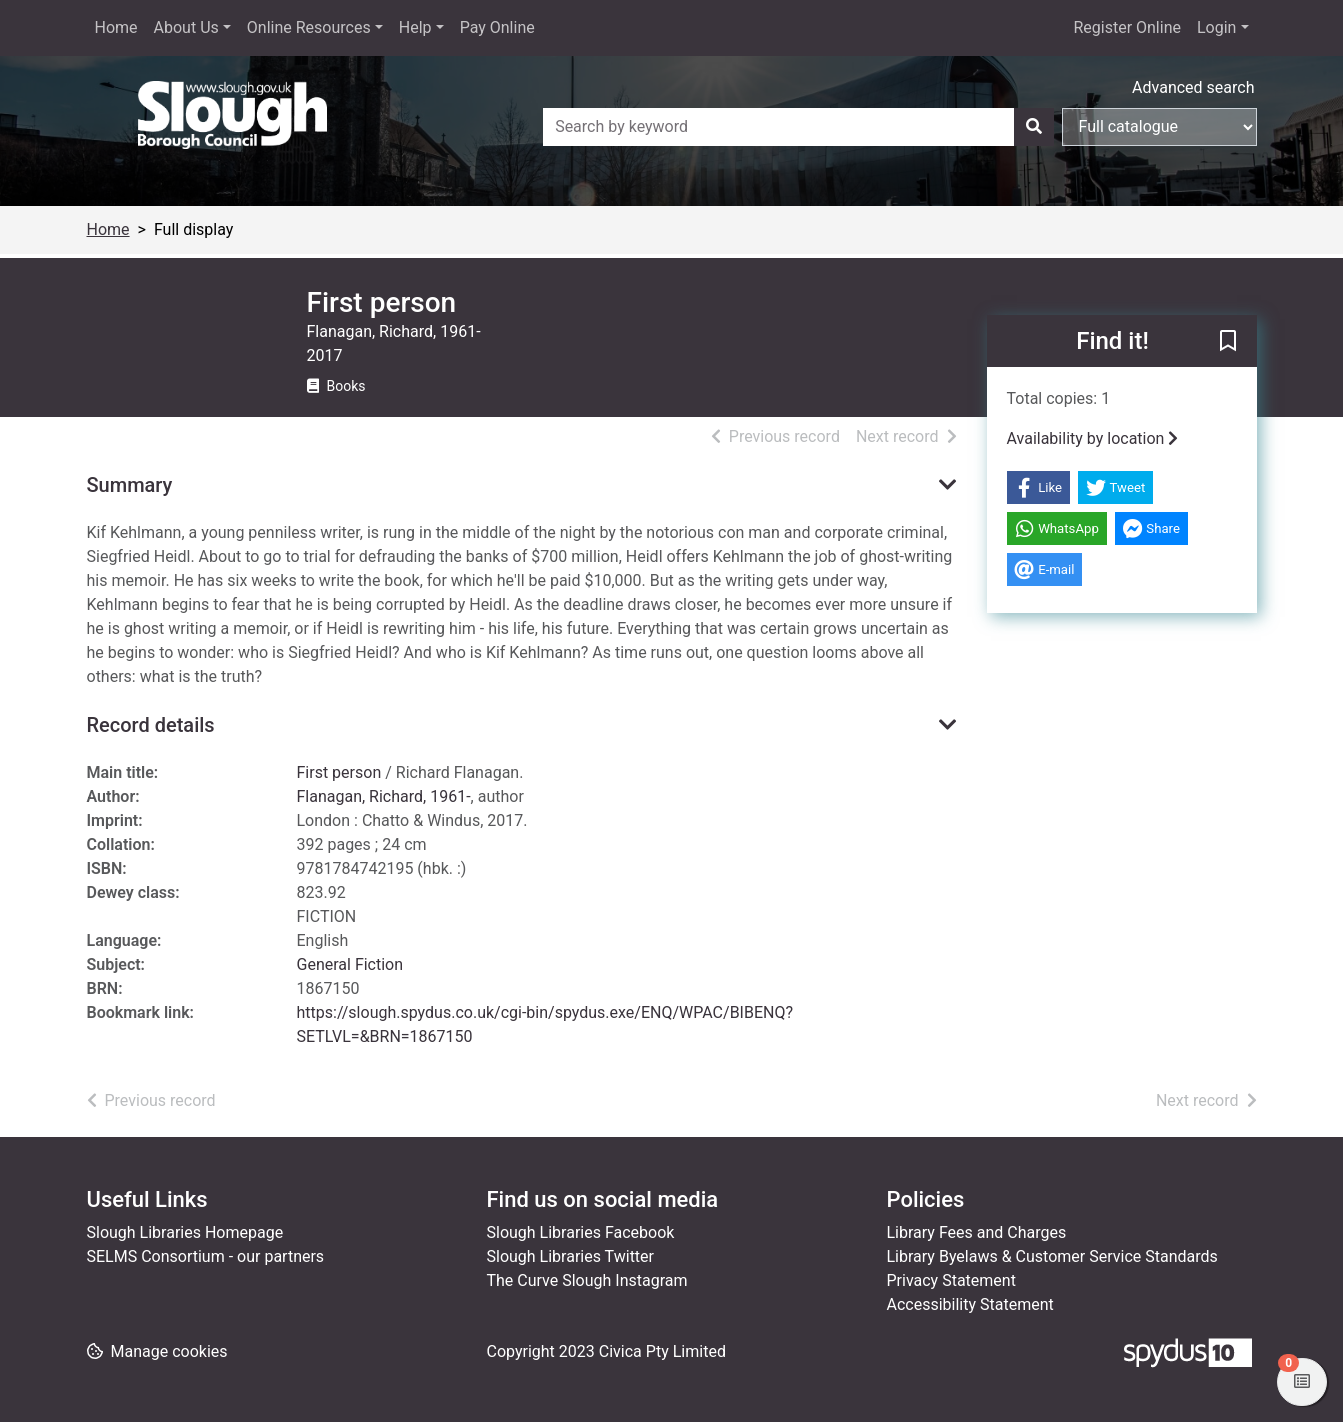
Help (415, 27)
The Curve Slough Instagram (587, 1280)
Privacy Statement (951, 1280)
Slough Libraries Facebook (581, 1232)
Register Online (1127, 27)
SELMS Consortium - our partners (206, 1256)
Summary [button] (130, 485)
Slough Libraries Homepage (185, 1232)
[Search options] (1159, 127)
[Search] (1034, 127)
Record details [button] (151, 725)
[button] (1228, 342)
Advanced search (1193, 87)
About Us (186, 27)
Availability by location (1093, 438)
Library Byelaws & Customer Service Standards (1052, 1256)
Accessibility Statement (970, 1304)
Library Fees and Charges (977, 1232)
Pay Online (497, 27)
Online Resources (309, 27)
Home (116, 27)
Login (1216, 27)
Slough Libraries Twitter (571, 1256)
